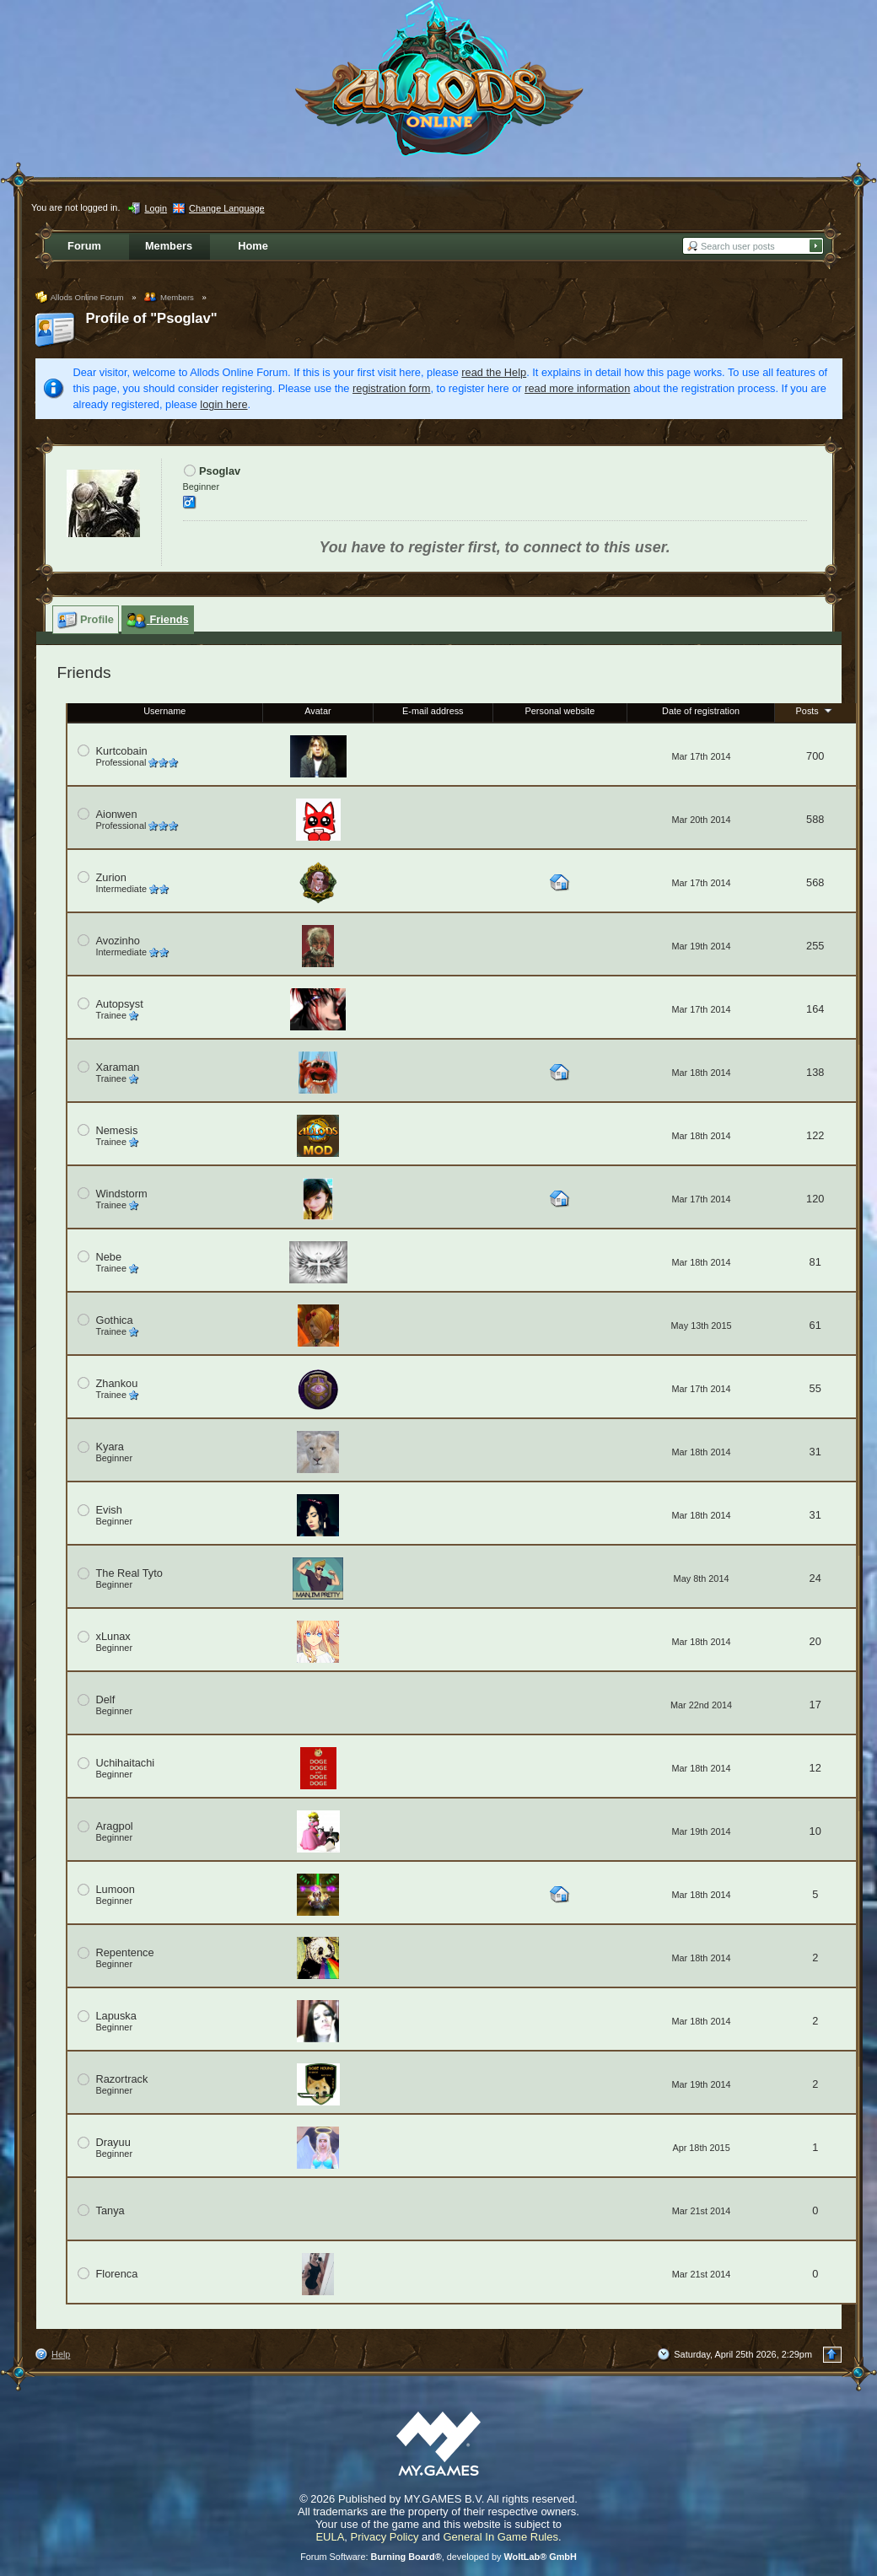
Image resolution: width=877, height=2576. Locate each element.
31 (815, 1451)
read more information (577, 388)
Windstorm (122, 1193)
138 (815, 1072)
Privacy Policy (385, 2536)
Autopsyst (119, 1004)
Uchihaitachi (125, 1762)
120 (815, 1198)
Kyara (110, 1446)
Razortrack (122, 2079)
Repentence (125, 1952)
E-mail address (433, 711)
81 (815, 1262)
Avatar (317, 711)
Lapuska (116, 2015)
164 (815, 1009)
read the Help (493, 372)
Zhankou (117, 1383)
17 (815, 1704)
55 (815, 1388)
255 (815, 945)
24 (815, 1578)
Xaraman (118, 1067)
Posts (815, 710)
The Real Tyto (129, 1573)
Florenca (117, 2273)
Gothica (114, 1320)
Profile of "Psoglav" (152, 318)
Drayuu (113, 2142)
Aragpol (114, 1826)
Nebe (109, 1256)
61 (815, 1325)
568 (815, 882)
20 (815, 1641)
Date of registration (701, 711)
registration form (391, 388)
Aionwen (116, 814)
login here (223, 404)
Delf (106, 1699)
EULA (329, 2536)
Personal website (560, 711)
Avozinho (118, 940)
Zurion (111, 877)
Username (164, 711)
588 (815, 819)
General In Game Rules (500, 2536)
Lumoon (115, 1889)
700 (815, 756)
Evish (109, 1509)
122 (815, 1135)
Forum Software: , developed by (438, 2557)
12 (815, 1767)
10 (815, 1831)
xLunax (113, 1636)
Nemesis (117, 1130)
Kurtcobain (122, 751)
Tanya (110, 2210)
